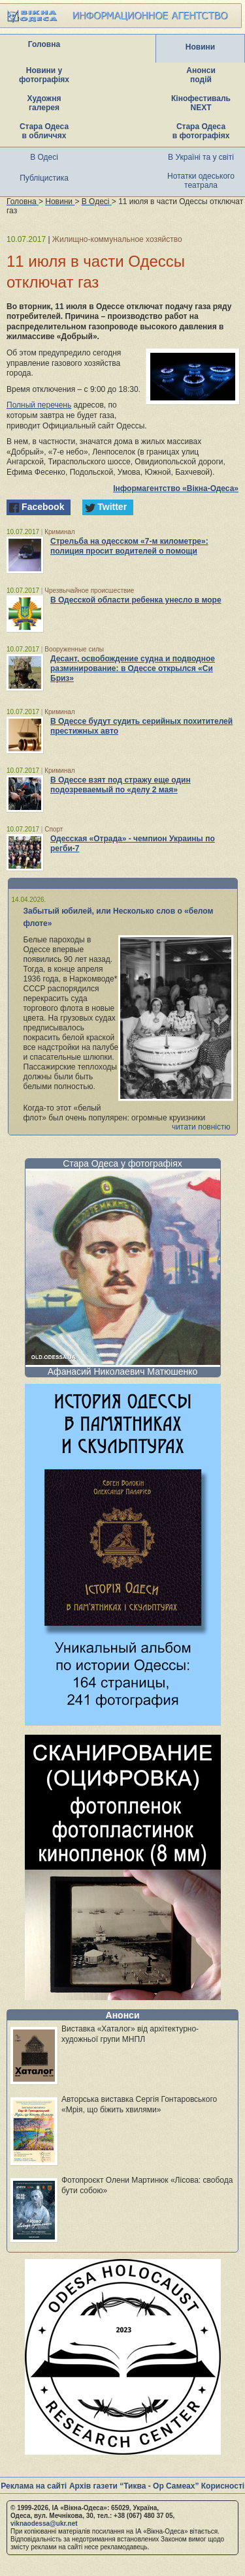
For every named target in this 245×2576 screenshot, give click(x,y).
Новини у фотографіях (44, 75)
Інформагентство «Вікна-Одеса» (175, 488)
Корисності (222, 2486)
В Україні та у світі (201, 157)
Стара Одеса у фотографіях (122, 1163)
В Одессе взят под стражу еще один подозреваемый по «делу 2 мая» (120, 784)
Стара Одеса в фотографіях (201, 131)
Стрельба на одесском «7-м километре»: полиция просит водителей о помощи (129, 546)
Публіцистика (44, 178)
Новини (200, 47)
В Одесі (44, 157)
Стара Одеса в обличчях (44, 131)
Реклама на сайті (34, 2486)
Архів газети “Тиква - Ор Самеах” (134, 2486)
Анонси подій (201, 75)
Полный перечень (39, 405)
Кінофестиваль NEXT (201, 103)
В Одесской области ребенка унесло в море (135, 600)
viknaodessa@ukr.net (44, 2523)
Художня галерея (44, 103)
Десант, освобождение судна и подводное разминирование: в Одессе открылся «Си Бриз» (132, 668)
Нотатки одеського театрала (201, 181)
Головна (44, 44)
